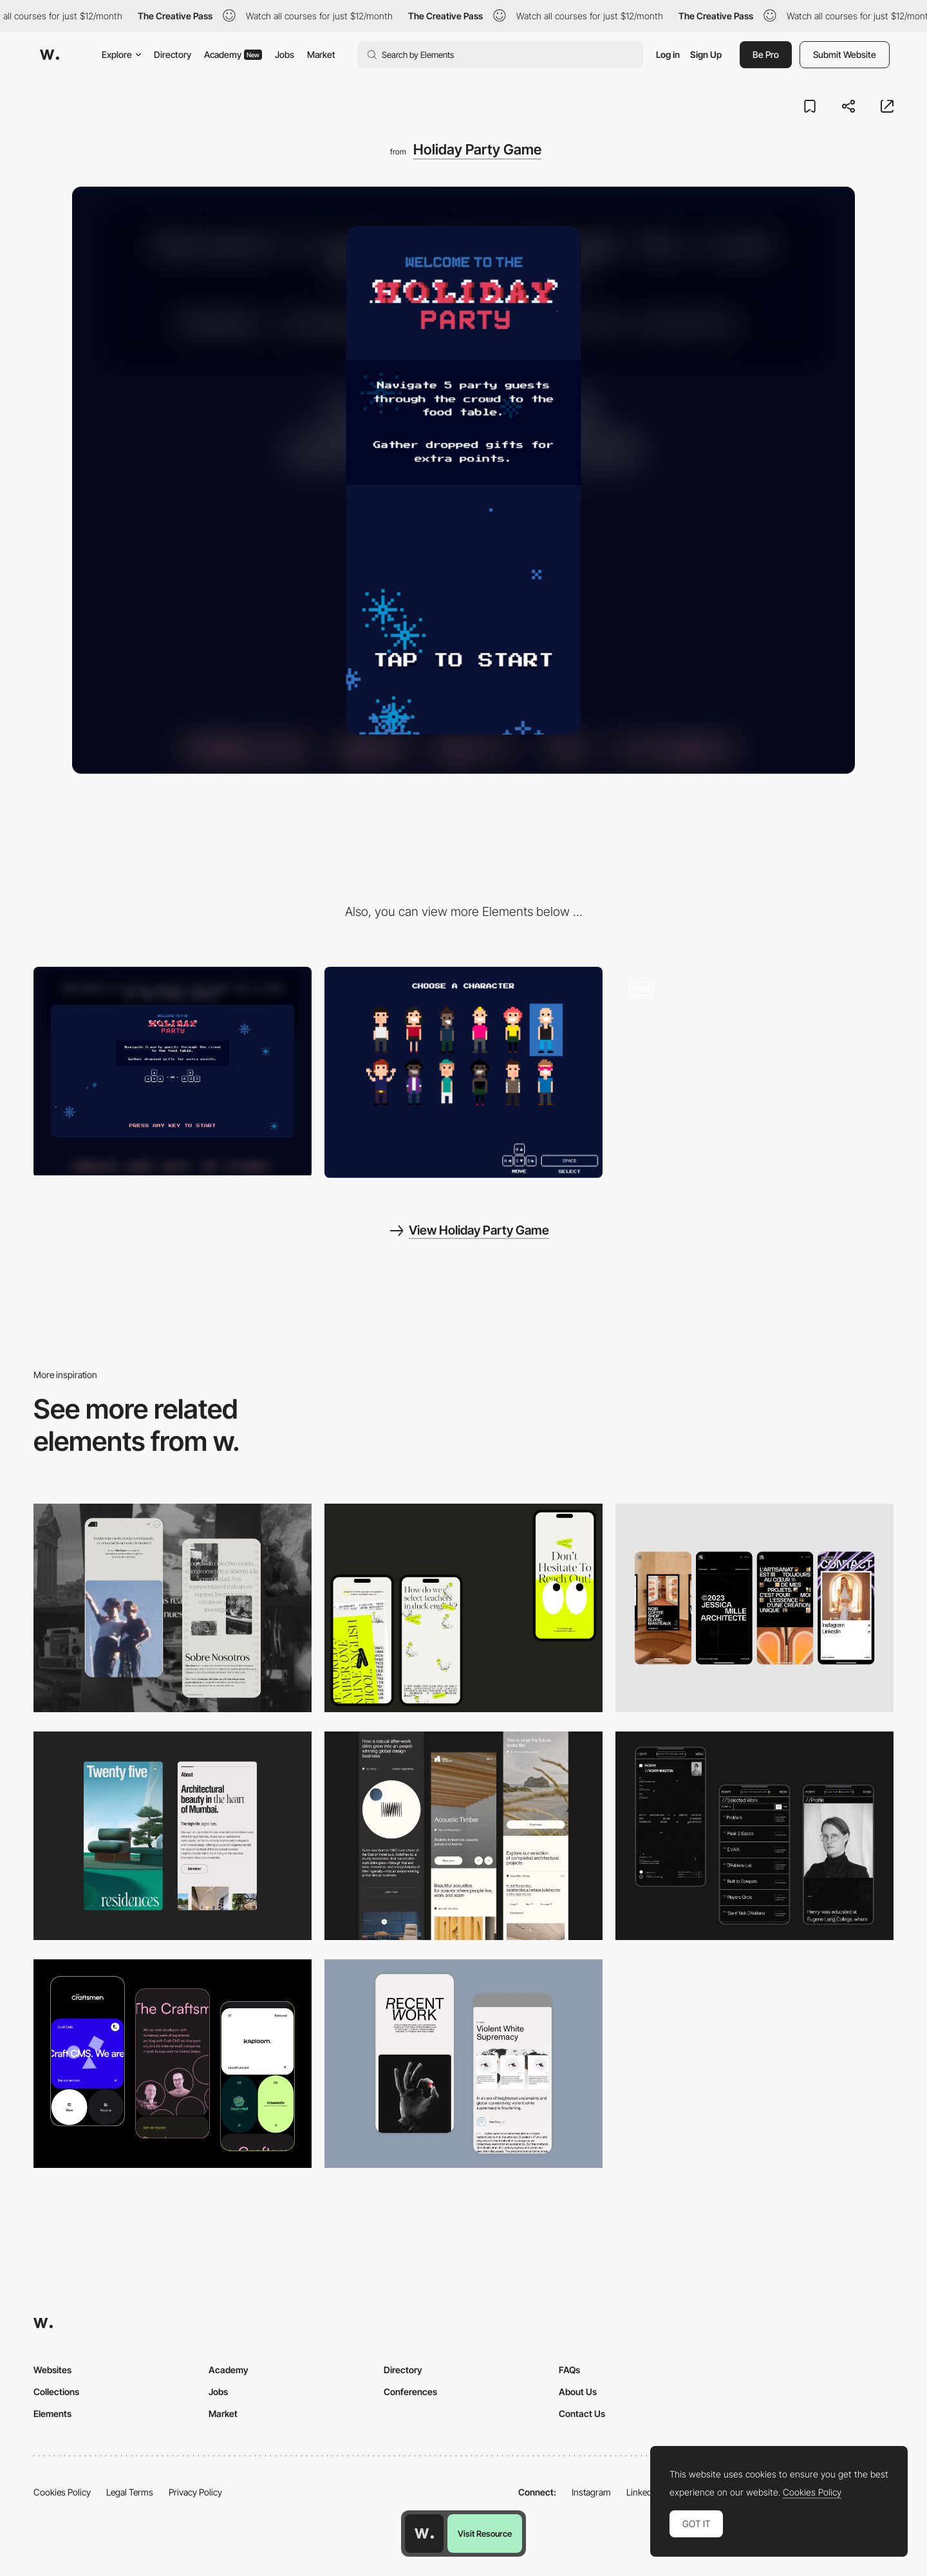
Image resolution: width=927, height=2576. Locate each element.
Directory (172, 54)
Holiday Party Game (477, 149)
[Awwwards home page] (424, 2533)
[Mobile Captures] (172, 2063)
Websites (52, 2369)
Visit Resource (485, 2533)
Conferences (410, 2391)
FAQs (569, 2369)
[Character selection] (463, 1072)
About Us (578, 2391)
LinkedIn (642, 2492)
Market (321, 54)
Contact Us (582, 2413)
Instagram (591, 2492)
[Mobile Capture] (463, 2063)
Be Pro (766, 54)
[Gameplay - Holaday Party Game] (754, 1071)
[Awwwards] (49, 55)
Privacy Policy (195, 2492)
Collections (56, 2391)
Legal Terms (129, 2492)
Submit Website (844, 54)
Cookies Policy (62, 2492)
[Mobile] (463, 1608)
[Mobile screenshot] (172, 1608)
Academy (233, 54)
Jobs (284, 54)
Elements (52, 2413)
